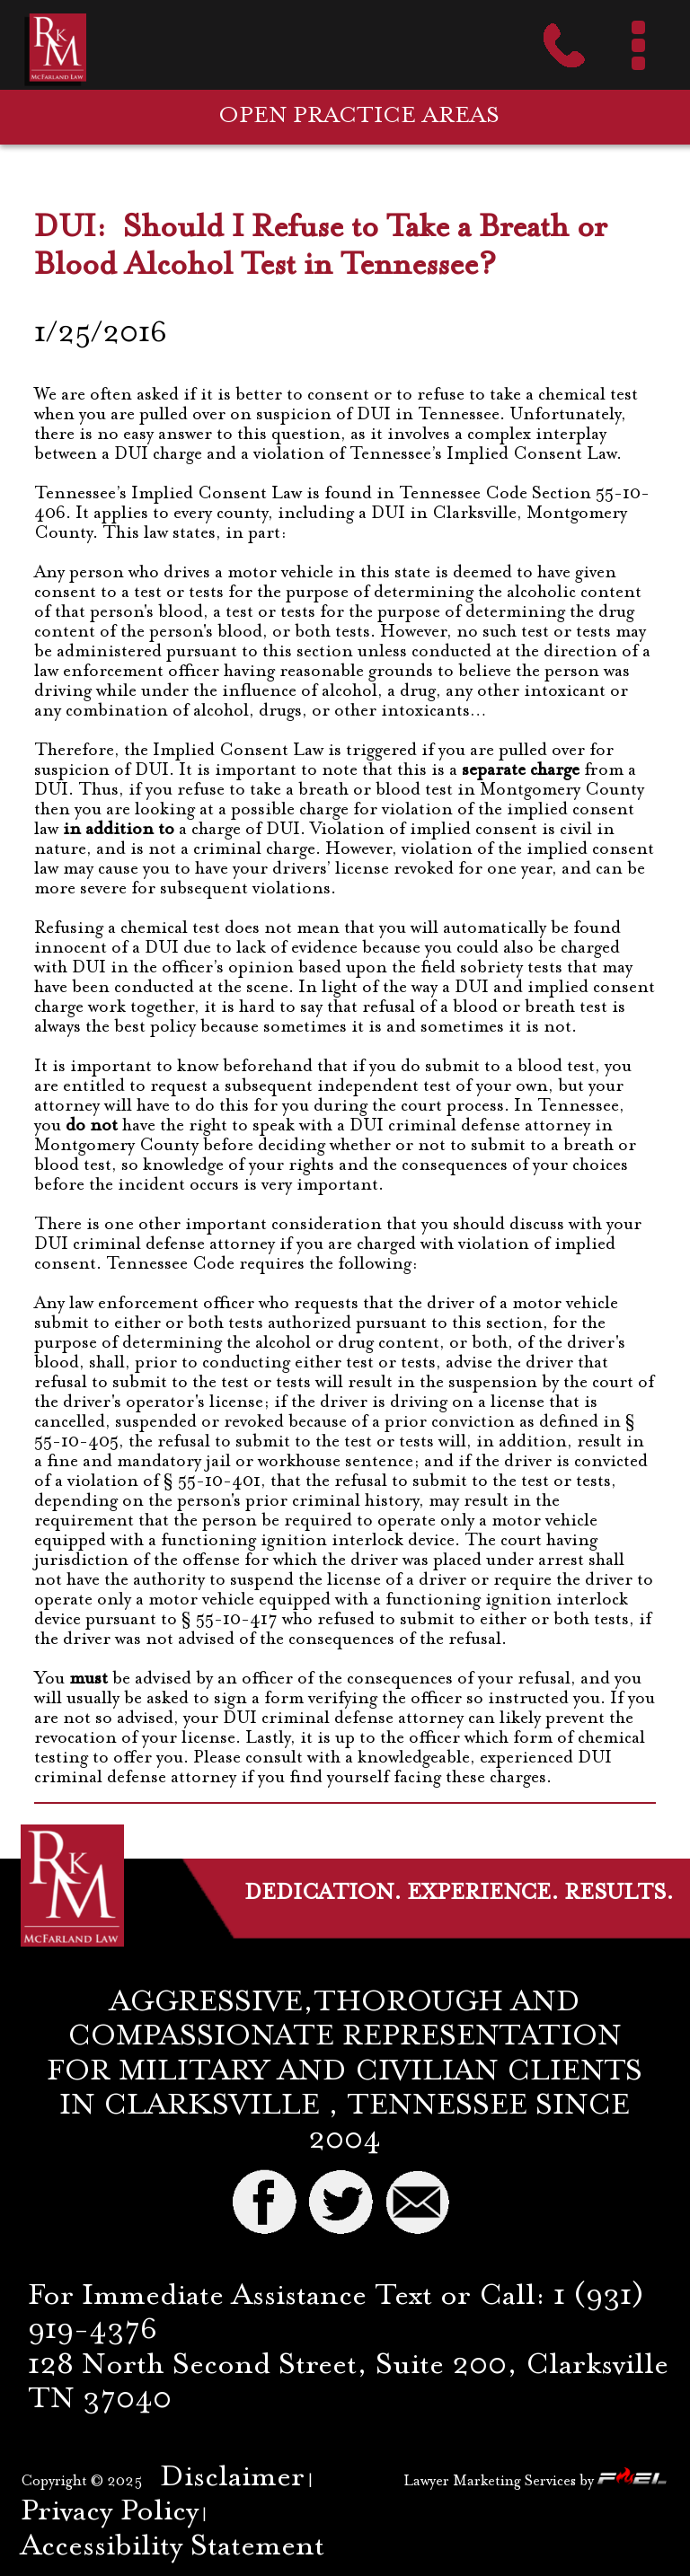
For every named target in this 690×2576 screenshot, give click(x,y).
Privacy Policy (110, 2512)
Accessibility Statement (172, 2547)
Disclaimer (232, 2478)
